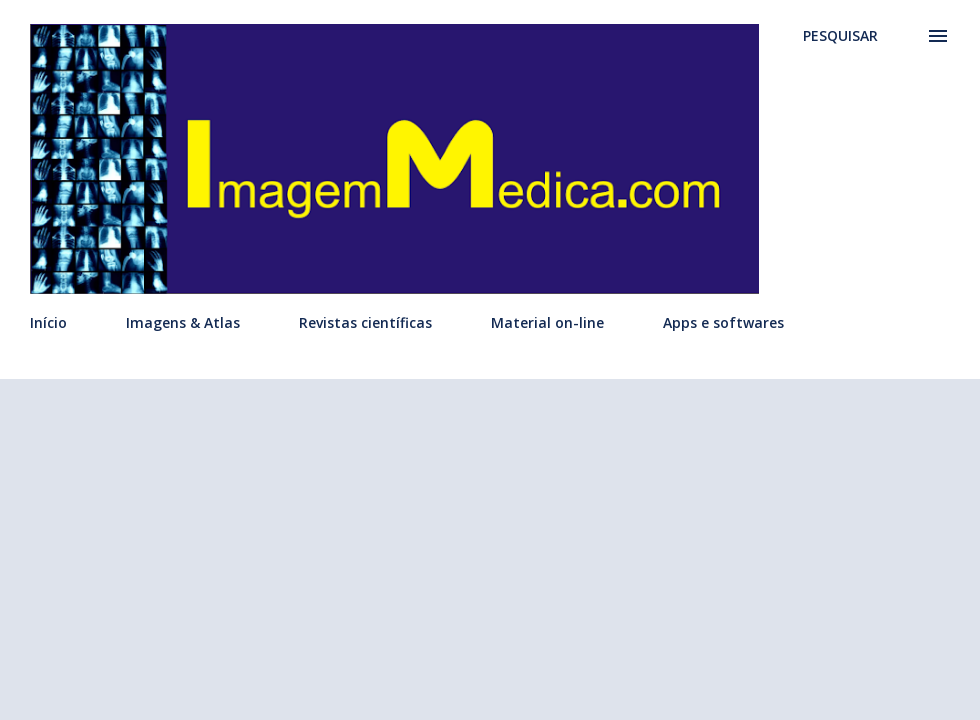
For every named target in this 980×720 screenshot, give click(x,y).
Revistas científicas (365, 322)
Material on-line (547, 322)
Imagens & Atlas (183, 322)
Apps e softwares (723, 322)
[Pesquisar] (840, 36)
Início (48, 322)
